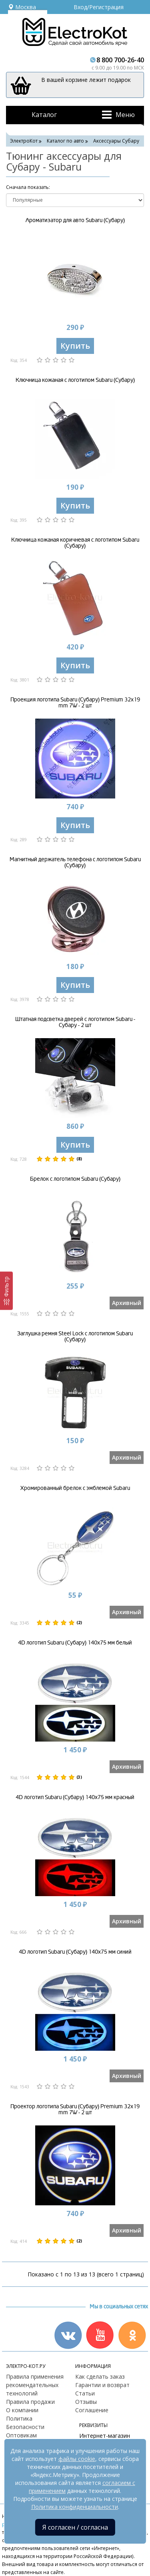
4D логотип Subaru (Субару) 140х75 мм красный (75, 1797)
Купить (75, 345)
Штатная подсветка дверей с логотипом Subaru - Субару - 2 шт (75, 1022)
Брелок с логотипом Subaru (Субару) (75, 1179)
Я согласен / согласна (75, 2527)
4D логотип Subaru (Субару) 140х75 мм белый (75, 1642)
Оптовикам (21, 2435)
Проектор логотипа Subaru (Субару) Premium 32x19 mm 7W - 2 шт (75, 2109)
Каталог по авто (65, 140)
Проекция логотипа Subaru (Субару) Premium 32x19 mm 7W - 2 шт (75, 702)
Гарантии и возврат (102, 2385)
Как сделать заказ (100, 2376)
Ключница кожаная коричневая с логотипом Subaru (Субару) (75, 542)
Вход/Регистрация (99, 7)
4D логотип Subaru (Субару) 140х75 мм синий (75, 1951)
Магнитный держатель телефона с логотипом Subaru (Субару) (75, 862)
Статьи (85, 2393)
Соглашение (91, 2410)
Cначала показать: (28, 187)
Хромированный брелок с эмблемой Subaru (75, 1488)
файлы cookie (76, 2459)
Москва (22, 7)
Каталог (44, 114)
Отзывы (86, 2401)
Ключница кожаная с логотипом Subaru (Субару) (75, 380)
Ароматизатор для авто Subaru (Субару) (75, 220)
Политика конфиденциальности (74, 2506)
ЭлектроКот (24, 140)
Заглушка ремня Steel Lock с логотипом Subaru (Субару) (75, 1336)
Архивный (126, 1303)
